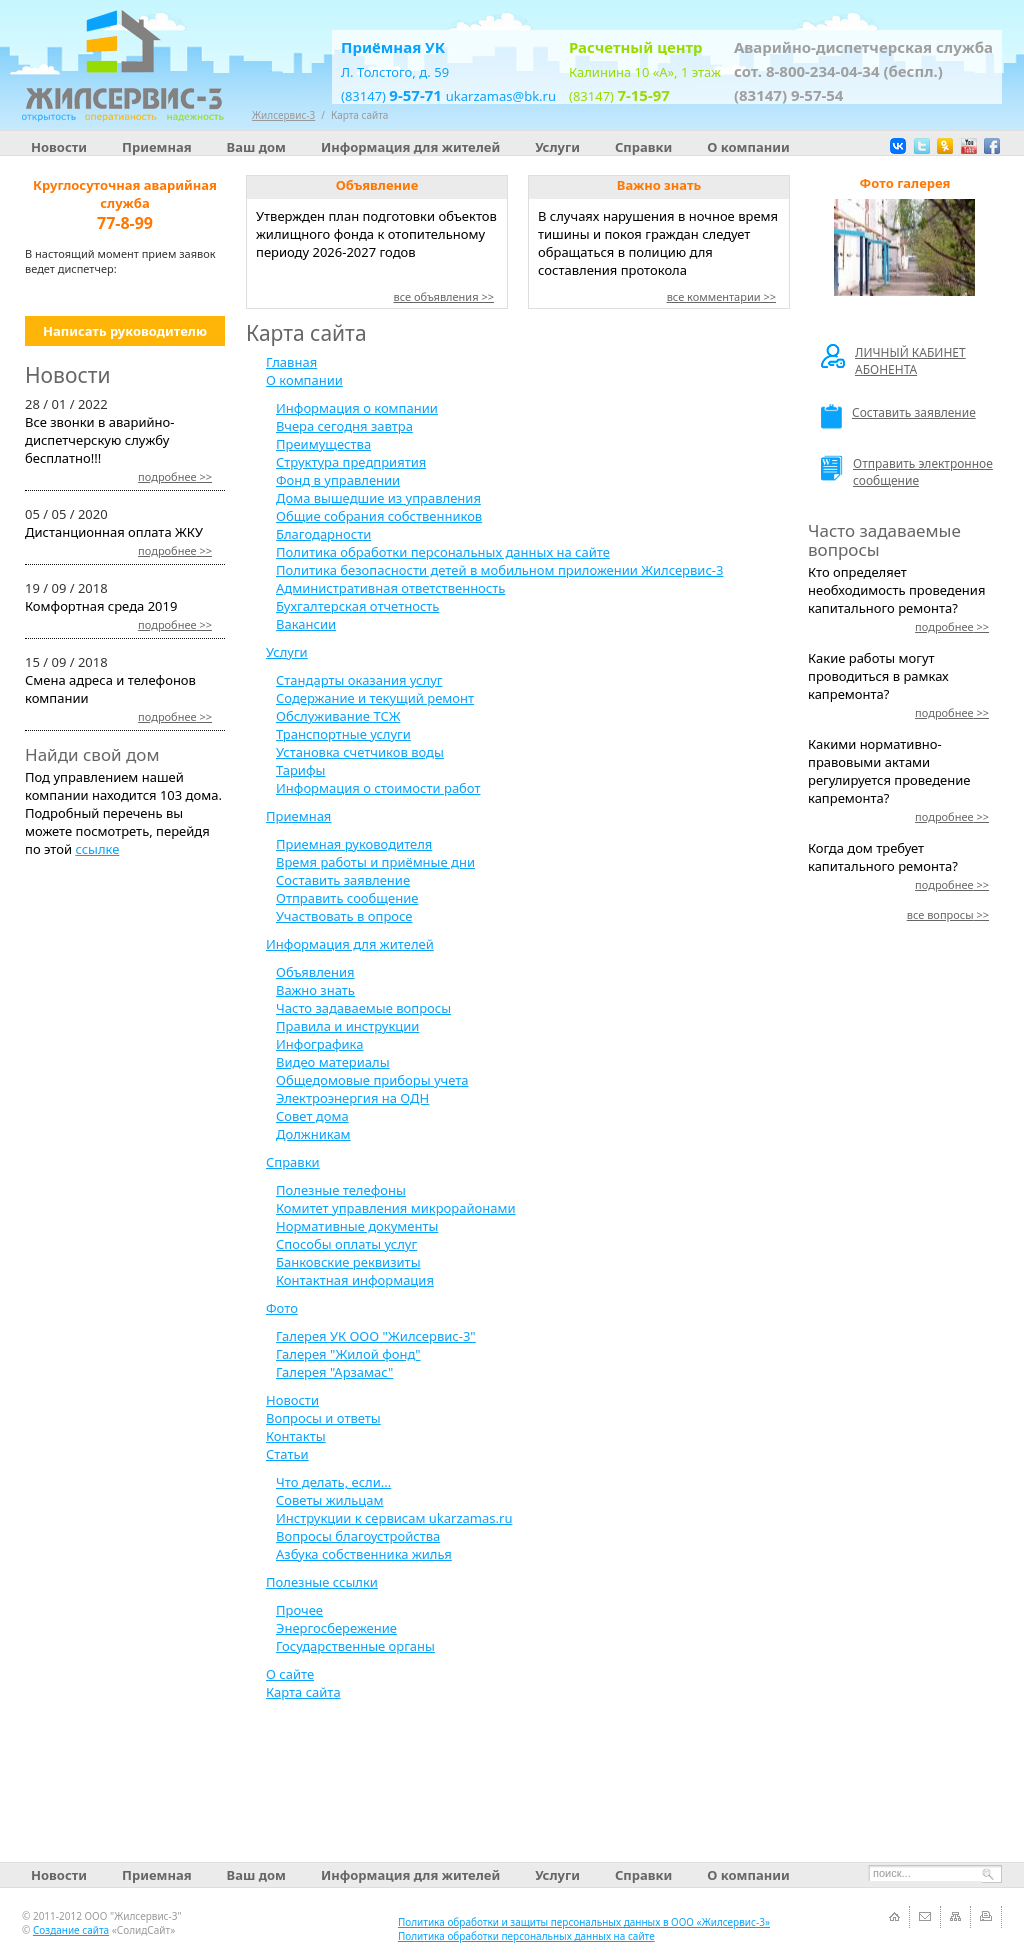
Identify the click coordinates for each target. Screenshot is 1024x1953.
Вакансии (306, 624)
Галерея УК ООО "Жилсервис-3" (376, 1336)
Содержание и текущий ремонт (375, 698)
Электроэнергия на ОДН (352, 1098)
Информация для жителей (410, 147)
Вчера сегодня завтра (344, 426)
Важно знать (315, 990)
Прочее (299, 1610)
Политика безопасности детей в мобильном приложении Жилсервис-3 (499, 570)
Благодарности (323, 534)
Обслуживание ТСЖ (338, 716)
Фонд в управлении (338, 480)
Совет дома (312, 1116)
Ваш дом (256, 147)
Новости (59, 147)
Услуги (557, 147)
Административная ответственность (390, 588)
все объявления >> (443, 296)
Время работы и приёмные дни (375, 862)
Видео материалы (333, 1062)
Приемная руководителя (354, 844)
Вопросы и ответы (323, 1418)
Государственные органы (355, 1646)
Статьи (287, 1454)
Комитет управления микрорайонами (396, 1208)
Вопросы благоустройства (358, 1536)
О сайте (290, 1674)
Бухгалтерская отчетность (357, 606)
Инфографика (319, 1044)
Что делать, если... (333, 1482)
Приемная (157, 147)
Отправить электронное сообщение (907, 472)
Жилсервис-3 (283, 115)
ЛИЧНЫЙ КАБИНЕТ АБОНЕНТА (893, 361)
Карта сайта (359, 115)
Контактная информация (355, 1280)
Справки (643, 147)
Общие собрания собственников (379, 516)
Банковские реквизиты (348, 1262)
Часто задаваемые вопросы (363, 1008)
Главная (291, 362)
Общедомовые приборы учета (372, 1080)
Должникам (313, 1134)
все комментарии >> (721, 296)
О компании (748, 147)
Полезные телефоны (341, 1190)
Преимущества (323, 444)
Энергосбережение (336, 1628)
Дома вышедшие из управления (378, 498)
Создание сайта (71, 1930)
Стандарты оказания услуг (359, 680)
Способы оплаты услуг (346, 1244)
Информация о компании (357, 408)
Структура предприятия (351, 462)
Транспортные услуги (343, 734)
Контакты (296, 1436)
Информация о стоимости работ (378, 788)
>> (175, 476)
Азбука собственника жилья (364, 1554)
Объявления (315, 972)
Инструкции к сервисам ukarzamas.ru (394, 1518)
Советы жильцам (330, 1500)
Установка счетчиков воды (360, 752)
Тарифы (300, 770)
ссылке (97, 849)
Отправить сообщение (347, 898)
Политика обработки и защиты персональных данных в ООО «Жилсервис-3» (584, 1922)
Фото (282, 1308)
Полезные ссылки (322, 1582)
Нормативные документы (357, 1226)
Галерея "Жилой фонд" (348, 1354)
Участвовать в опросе (344, 916)
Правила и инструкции (347, 1026)
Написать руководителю (125, 331)
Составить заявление (343, 880)
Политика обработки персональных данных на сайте (443, 552)
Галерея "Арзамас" (334, 1372)
